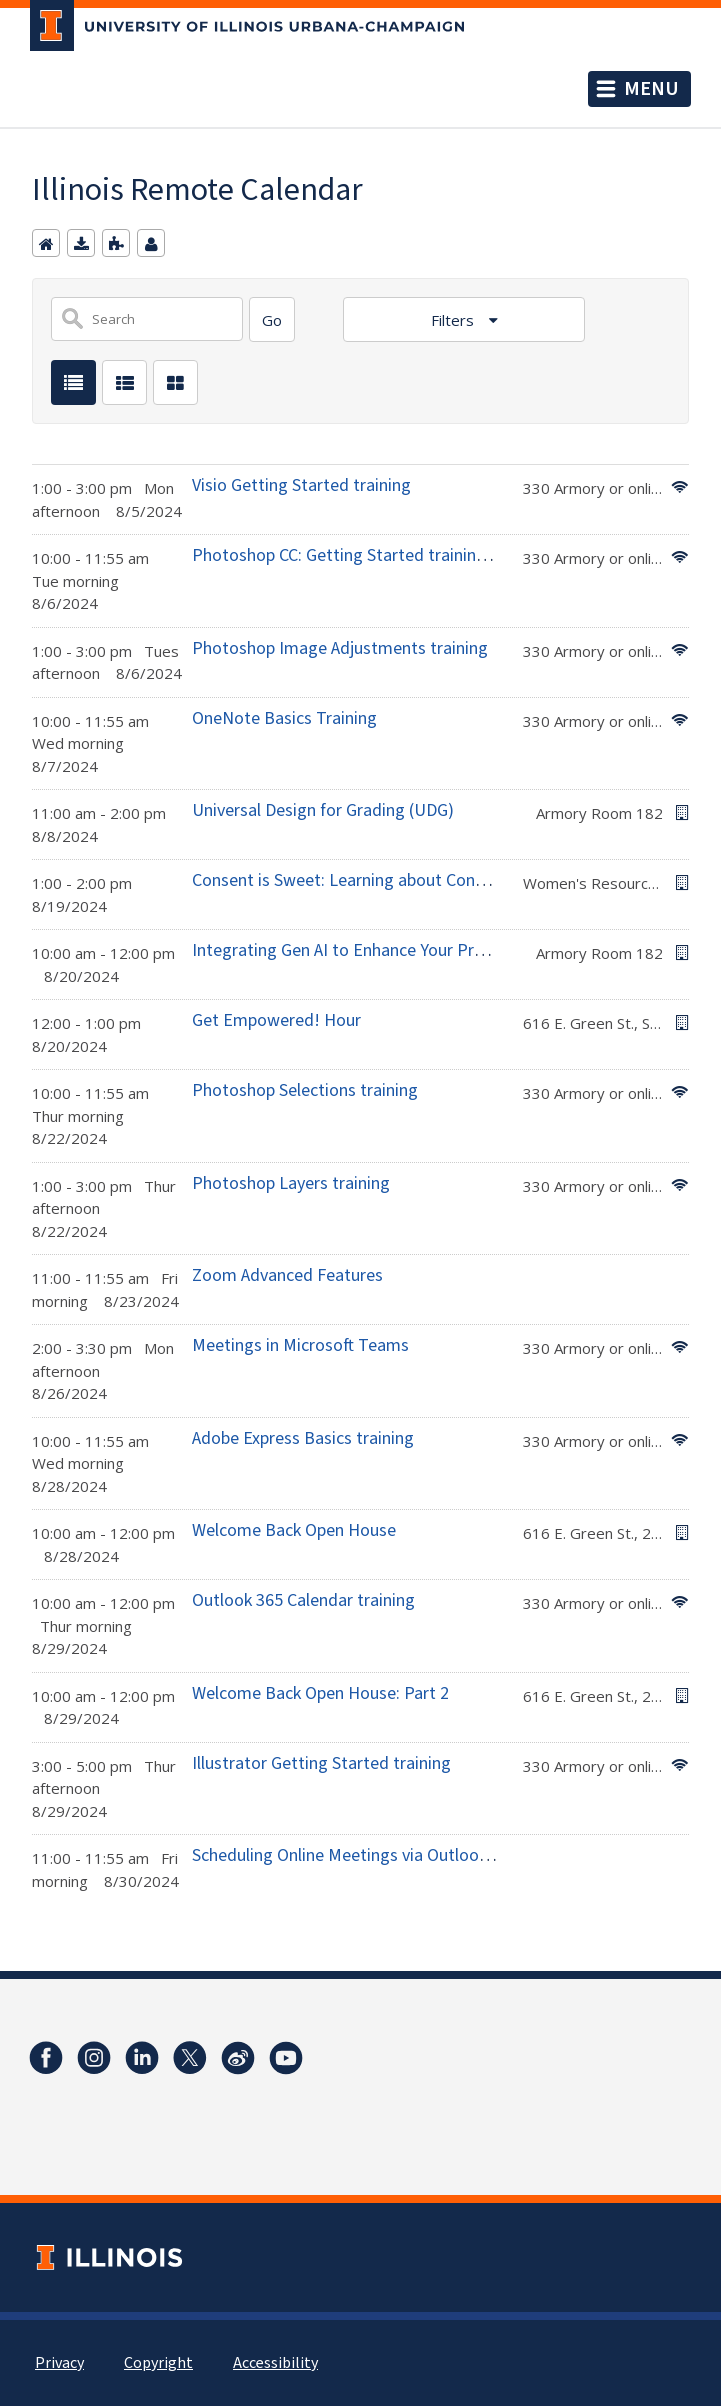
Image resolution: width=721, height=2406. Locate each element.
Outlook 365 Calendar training (303, 1600)
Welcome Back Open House (294, 1530)
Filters (454, 320)
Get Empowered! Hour (276, 1020)
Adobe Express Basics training (303, 1438)
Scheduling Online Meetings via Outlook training (370, 1855)
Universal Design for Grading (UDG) (323, 810)
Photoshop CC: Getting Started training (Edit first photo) (404, 555)
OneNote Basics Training (284, 718)
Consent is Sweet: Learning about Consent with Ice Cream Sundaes (441, 880)
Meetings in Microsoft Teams (300, 1345)
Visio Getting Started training (301, 485)
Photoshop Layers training (291, 1183)
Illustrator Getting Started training (321, 1763)
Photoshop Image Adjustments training (340, 648)
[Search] (272, 319)
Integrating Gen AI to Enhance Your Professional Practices (408, 950)
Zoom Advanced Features (287, 1275)
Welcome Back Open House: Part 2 (320, 1693)
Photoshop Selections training (305, 1090)
